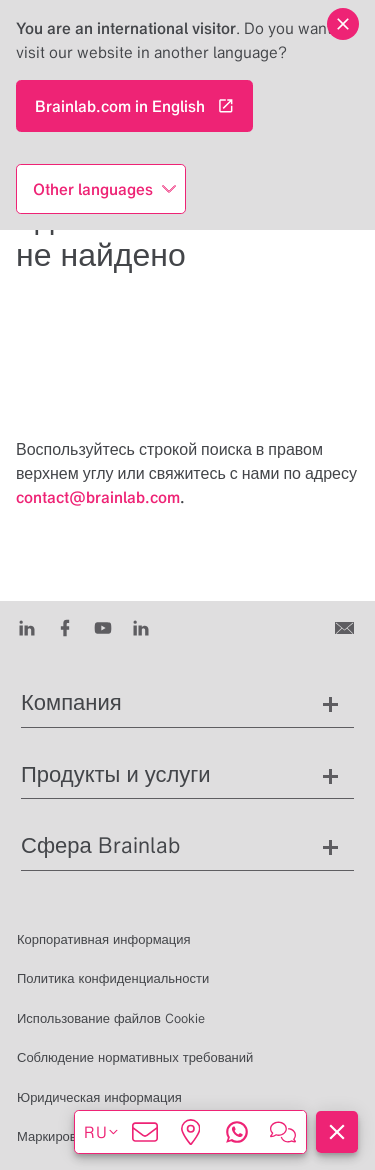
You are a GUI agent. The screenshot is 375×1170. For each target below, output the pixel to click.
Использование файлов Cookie (111, 1018)
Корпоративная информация (104, 939)
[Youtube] (103, 627)
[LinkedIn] (27, 627)
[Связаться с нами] (346, 627)
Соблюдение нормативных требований (135, 1057)
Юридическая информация (99, 1097)
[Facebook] (65, 627)
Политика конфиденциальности (113, 978)
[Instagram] (141, 627)
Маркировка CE (64, 1136)
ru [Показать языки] (102, 1132)
